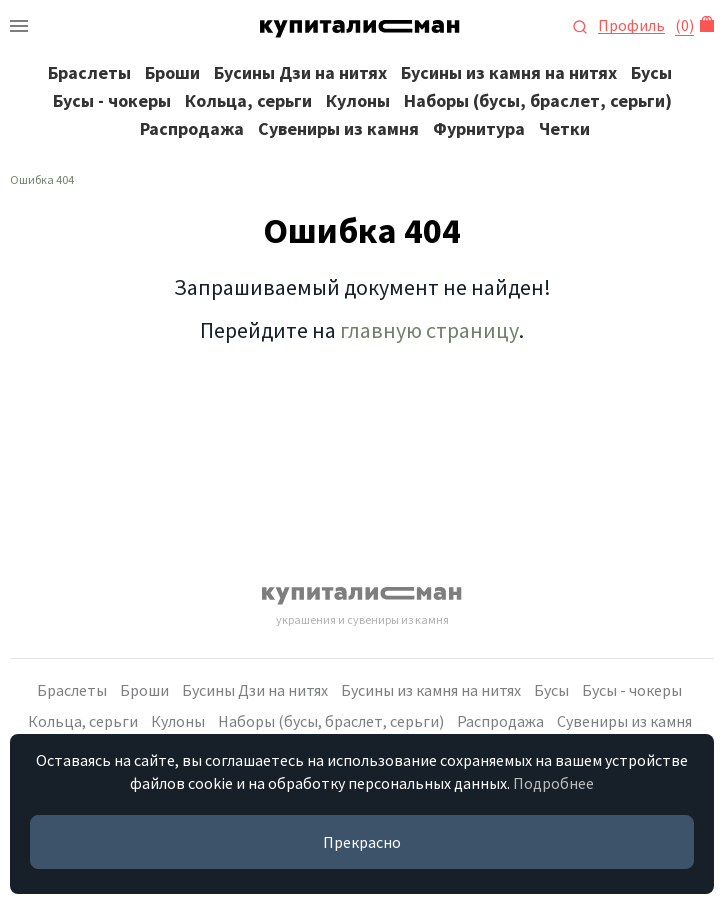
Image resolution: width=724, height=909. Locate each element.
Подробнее (553, 783)
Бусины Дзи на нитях (300, 72)
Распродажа (192, 128)
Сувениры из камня (338, 128)
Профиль (631, 25)
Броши (172, 72)
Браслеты (89, 72)
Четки (564, 128)
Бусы (651, 72)
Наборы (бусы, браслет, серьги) (538, 100)
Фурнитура (479, 128)
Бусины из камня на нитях (509, 72)
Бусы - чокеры (112, 100)
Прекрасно (362, 842)
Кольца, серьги (248, 100)
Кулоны (358, 100)
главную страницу (429, 330)
